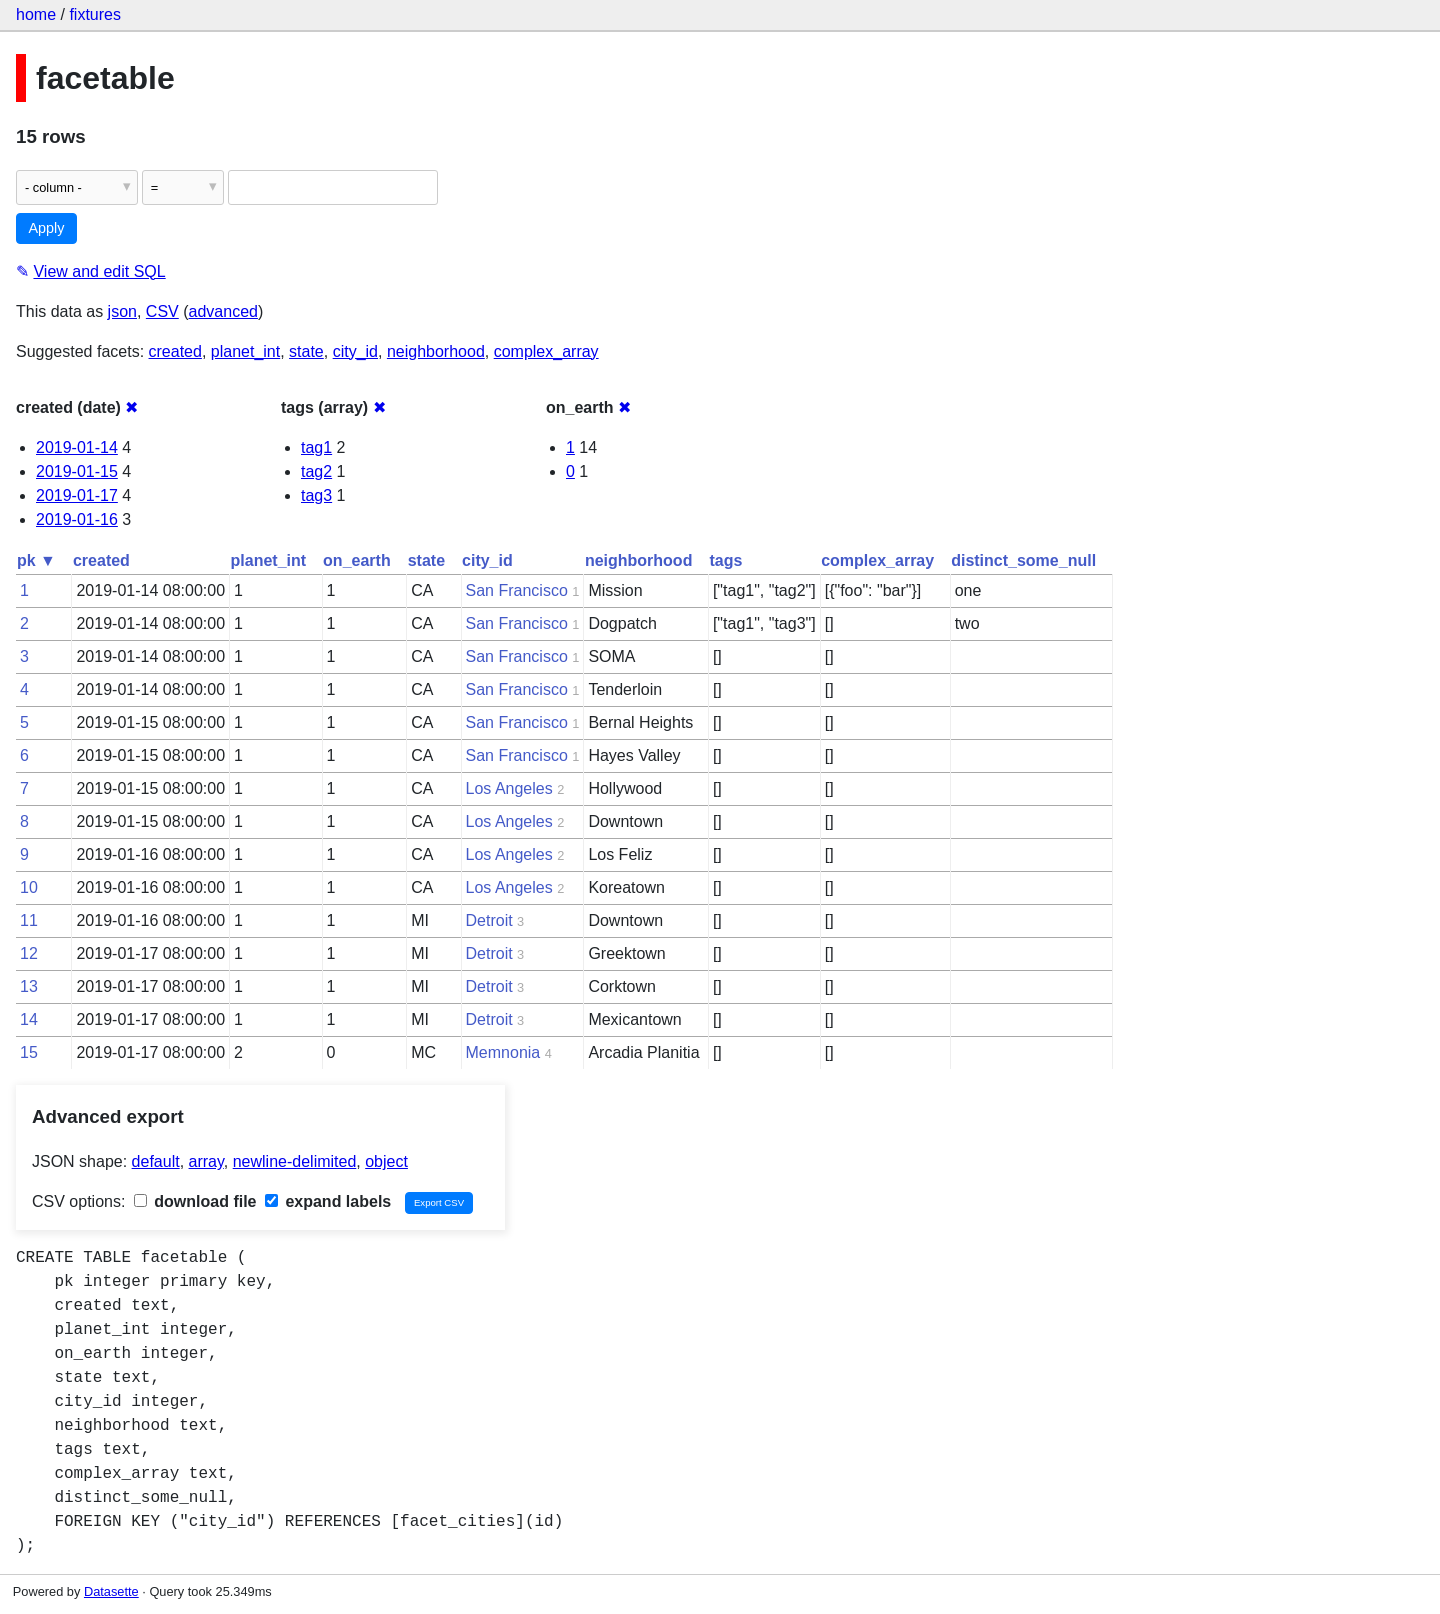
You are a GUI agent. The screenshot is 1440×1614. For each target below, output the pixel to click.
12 (29, 953)
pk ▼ (36, 560)
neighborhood (436, 351)
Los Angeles (509, 788)
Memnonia (503, 1052)
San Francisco (517, 590)
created (175, 351)
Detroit (489, 920)
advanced (223, 311)
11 (29, 920)
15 (29, 1052)
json (122, 311)
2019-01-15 (77, 471)
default (156, 1161)
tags (725, 560)
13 (29, 986)
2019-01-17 (77, 495)
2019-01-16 (77, 519)
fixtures (95, 14)
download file (195, 1201)
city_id (355, 351)
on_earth (357, 560)
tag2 (316, 471)
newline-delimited (295, 1161)
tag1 (316, 447)
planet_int (245, 351)
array (206, 1161)
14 (29, 1019)
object (386, 1161)
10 (29, 887)
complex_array (546, 351)
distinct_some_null (1023, 560)
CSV (162, 311)
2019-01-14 (77, 447)
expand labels (328, 1201)
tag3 (316, 495)
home (36, 14)
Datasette (111, 1591)
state (306, 351)
